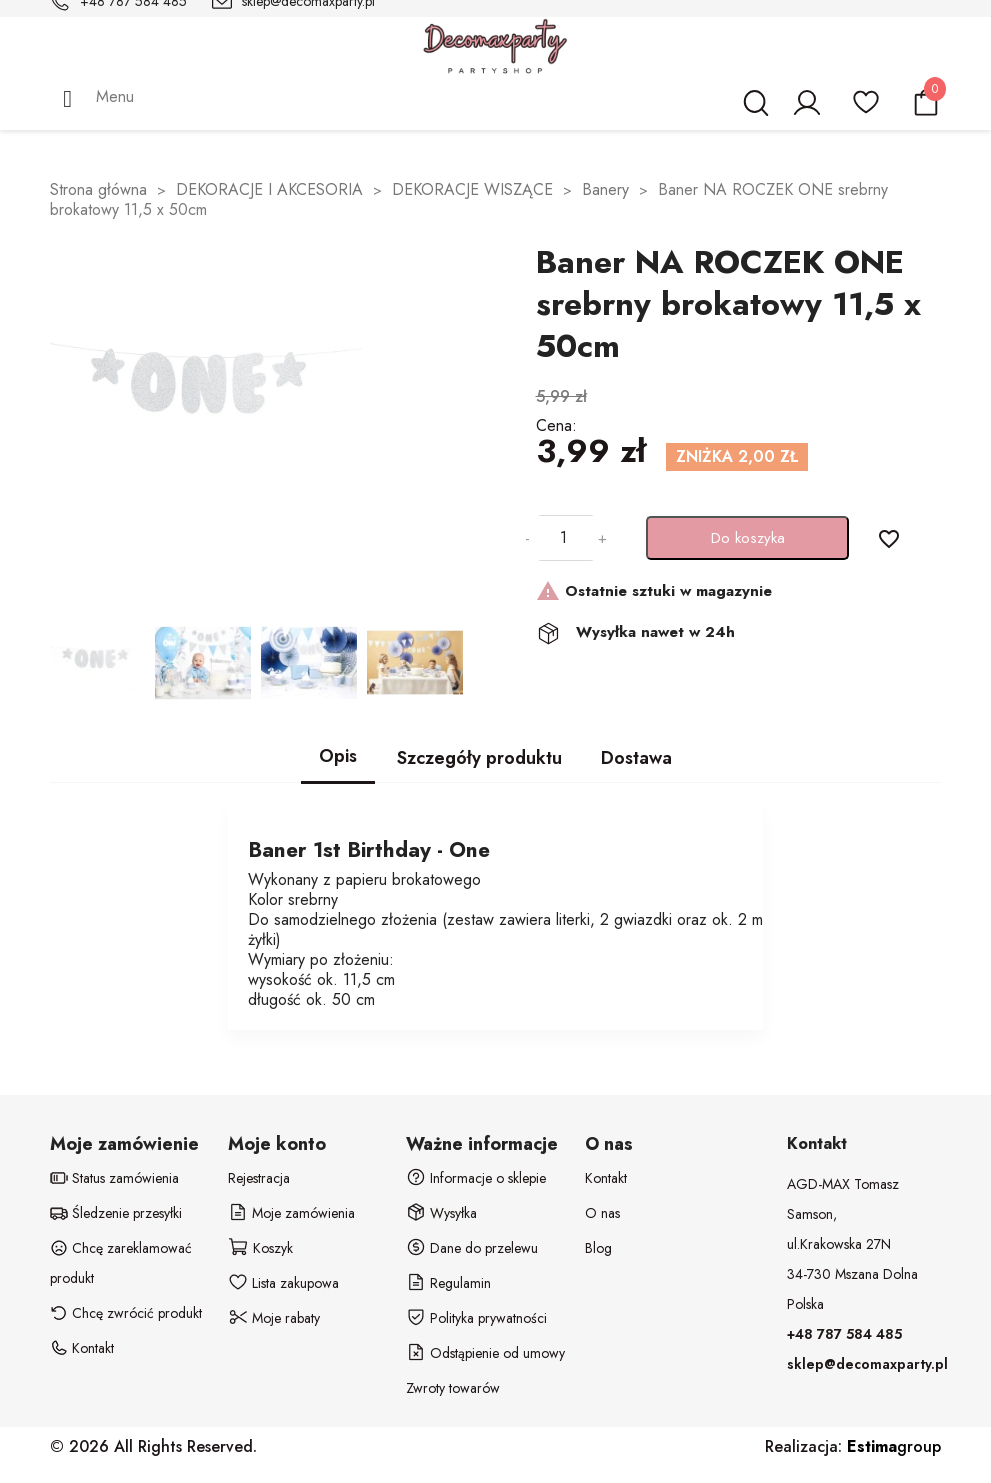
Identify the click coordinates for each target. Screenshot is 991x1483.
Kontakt (606, 1178)
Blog (598, 1248)
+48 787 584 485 (844, 1334)
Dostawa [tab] (636, 758)
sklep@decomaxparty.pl (867, 1364)
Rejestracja (259, 1178)
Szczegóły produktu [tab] (479, 758)
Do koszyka (748, 538)
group (894, 1446)
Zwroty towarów (453, 1388)
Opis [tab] (338, 756)
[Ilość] (564, 538)
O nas (602, 1213)
